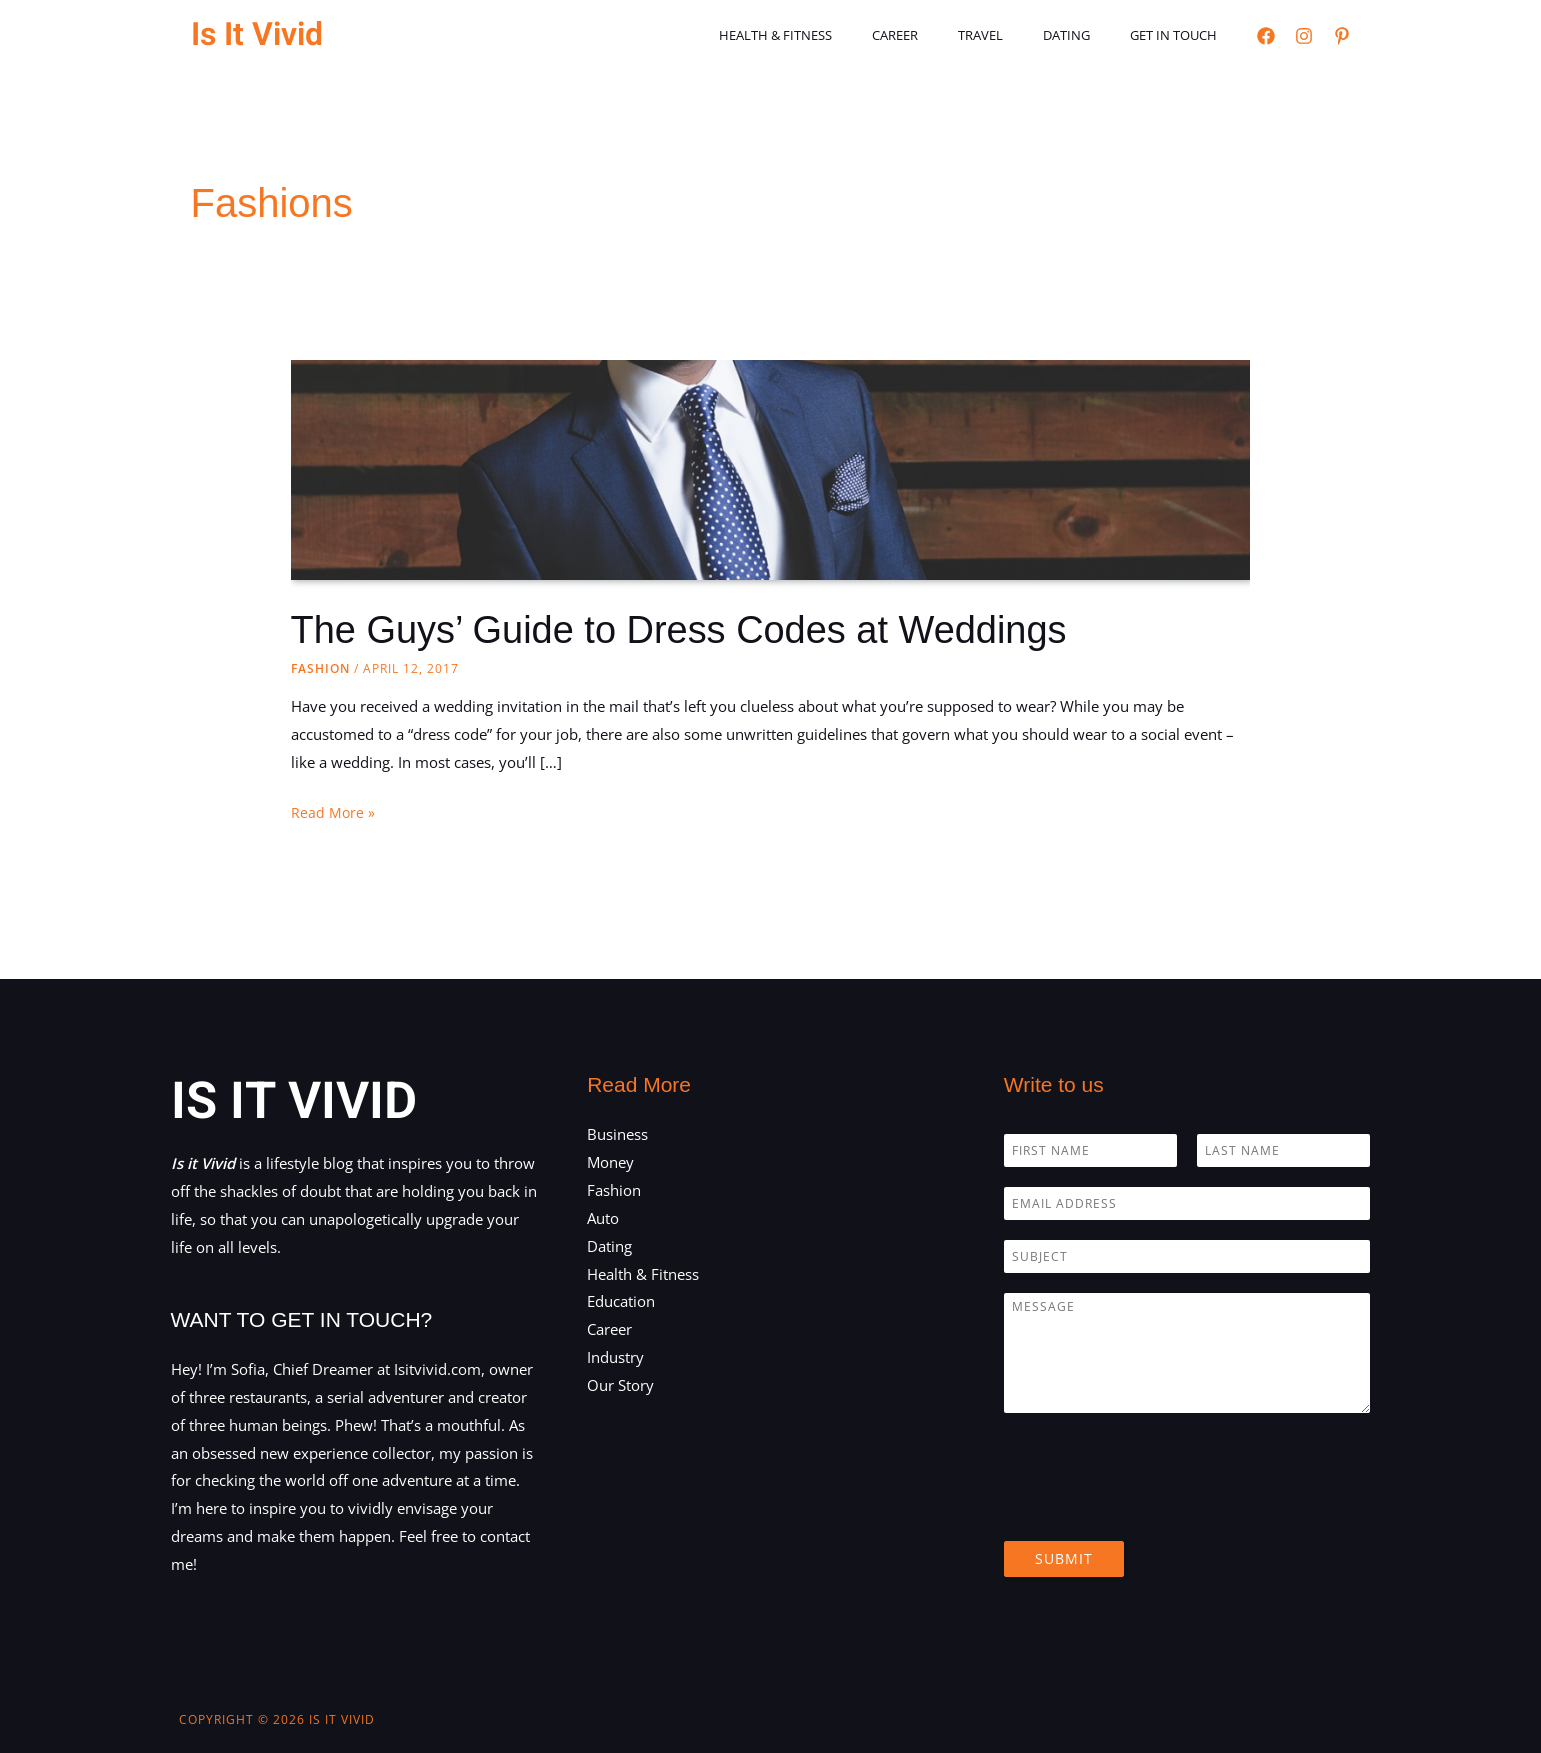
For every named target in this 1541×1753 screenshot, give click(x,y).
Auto (603, 1218)
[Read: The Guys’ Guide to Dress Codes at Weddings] (771, 538)
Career (944, 35)
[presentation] (1156, 1508)
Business (617, 1134)
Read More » (333, 813)
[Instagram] (1304, 36)
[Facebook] (1266, 36)
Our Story (620, 1385)
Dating (1087, 35)
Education (621, 1301)
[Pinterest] (1342, 36)
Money (610, 1162)
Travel (1015, 35)
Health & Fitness (838, 35)
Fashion (320, 668)
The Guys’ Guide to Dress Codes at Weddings (700, 629)
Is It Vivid (257, 34)
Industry (615, 1357)
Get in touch (1180, 35)
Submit (1064, 1558)
